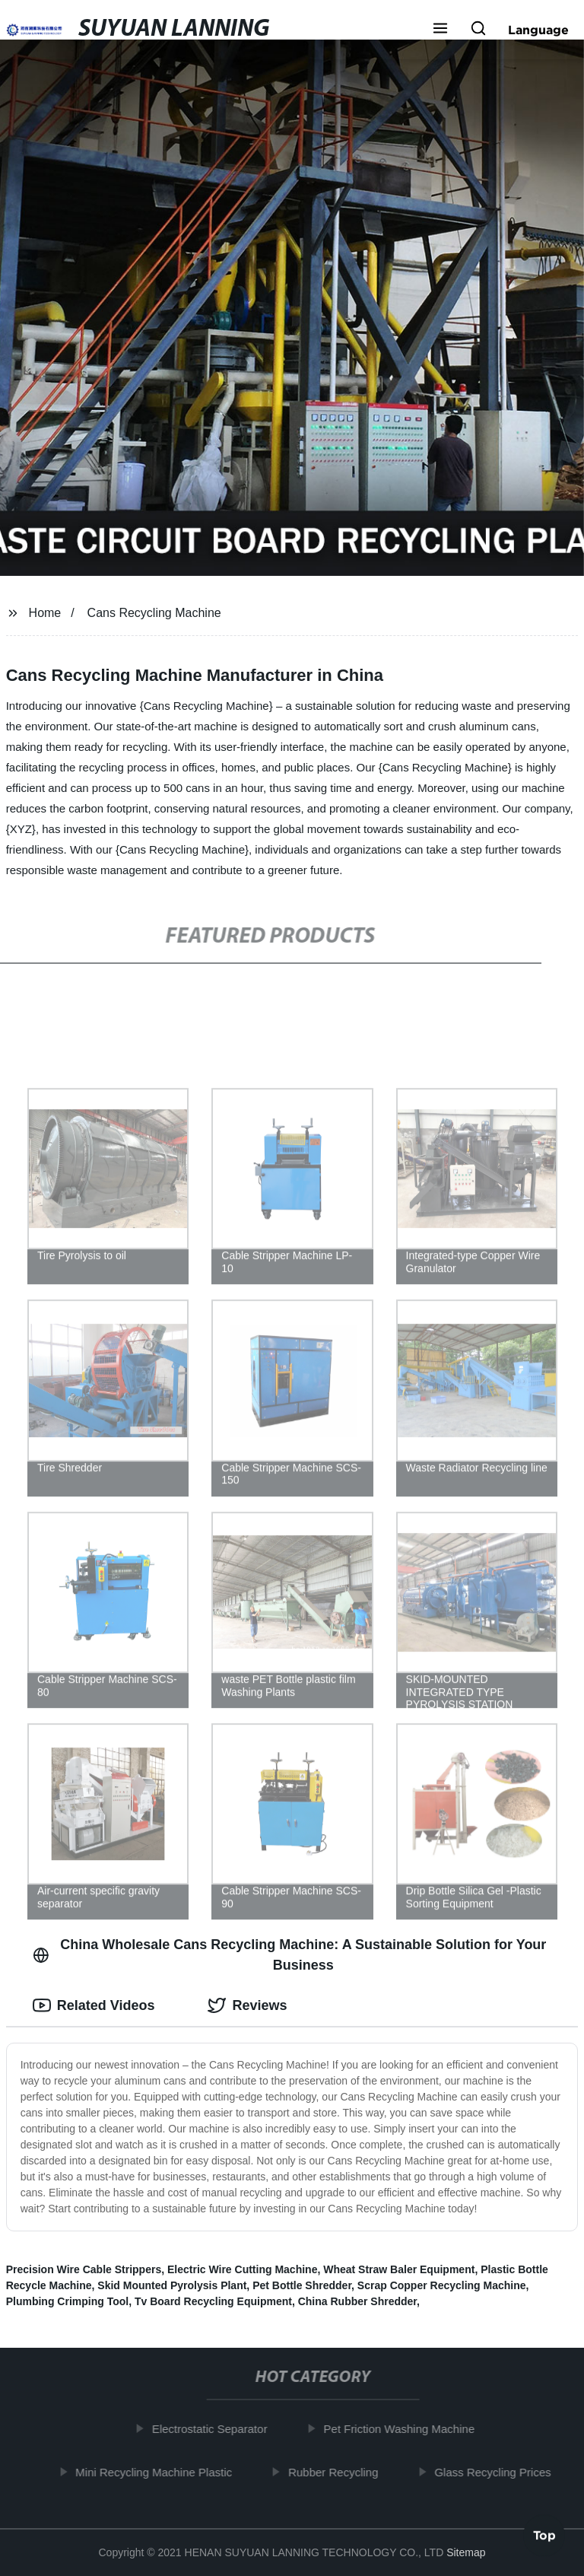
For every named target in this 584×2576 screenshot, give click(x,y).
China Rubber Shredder (357, 2301)
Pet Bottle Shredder (301, 2285)
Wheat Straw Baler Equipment (398, 2269)
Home (45, 612)
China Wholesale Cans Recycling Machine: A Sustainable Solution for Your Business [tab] (290, 1955)
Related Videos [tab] (94, 2005)
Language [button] (538, 30)
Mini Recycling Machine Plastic (159, 2471)
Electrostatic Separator (214, 2428)
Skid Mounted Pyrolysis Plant (171, 2285)
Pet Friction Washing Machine (404, 2428)
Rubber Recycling (337, 2471)
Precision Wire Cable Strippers (84, 2269)
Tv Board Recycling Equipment (213, 2301)
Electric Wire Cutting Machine (242, 2269)
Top (544, 2536)
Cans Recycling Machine (154, 612)
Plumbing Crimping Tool (67, 2301)
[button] (440, 30)
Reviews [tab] (247, 2005)
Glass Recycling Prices (498, 2471)
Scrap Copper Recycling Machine (441, 2285)
